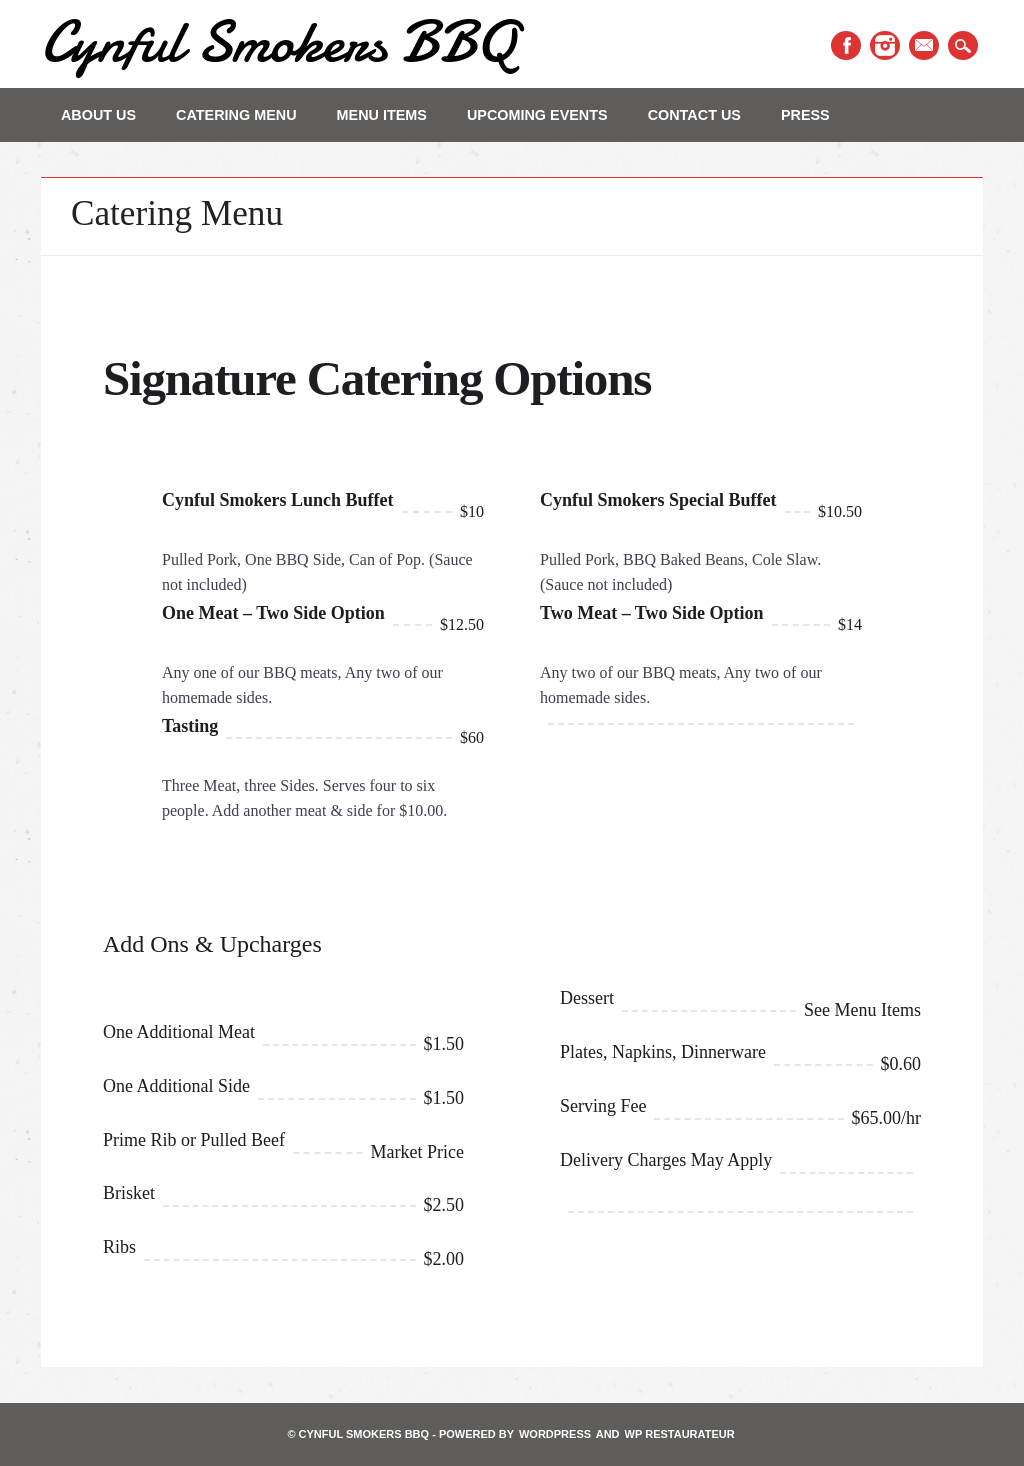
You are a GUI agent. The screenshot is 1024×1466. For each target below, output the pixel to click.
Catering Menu (236, 115)
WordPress (555, 1434)
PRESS (805, 115)
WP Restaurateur (680, 1434)
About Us (98, 115)
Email (924, 45)
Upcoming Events (537, 115)
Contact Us (694, 115)
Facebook (846, 45)
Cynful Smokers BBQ (278, 41)
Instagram (885, 45)
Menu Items (382, 115)
